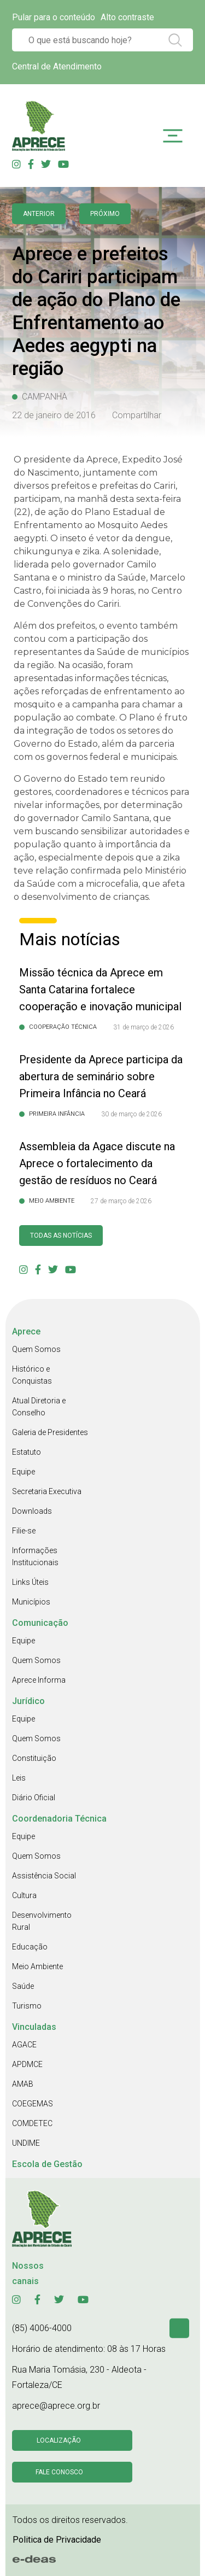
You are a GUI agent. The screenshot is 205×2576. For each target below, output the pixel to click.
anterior (39, 214)
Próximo (105, 214)
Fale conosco (59, 2472)
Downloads (32, 1511)
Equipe (23, 1471)
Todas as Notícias (61, 1235)
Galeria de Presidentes (50, 1432)
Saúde (23, 1986)
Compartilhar (136, 415)
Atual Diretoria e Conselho (39, 1406)
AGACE (24, 2044)
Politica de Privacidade (57, 2539)
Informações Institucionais (35, 1556)
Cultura (24, 1895)
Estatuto (26, 1452)
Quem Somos (36, 1349)
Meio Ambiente (37, 1966)
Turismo (27, 2005)
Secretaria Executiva (46, 1491)
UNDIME (26, 2143)
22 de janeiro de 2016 (54, 415)
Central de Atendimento (57, 66)
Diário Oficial (33, 1797)
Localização (59, 2440)
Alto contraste (127, 17)
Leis (19, 1777)
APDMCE (27, 2064)
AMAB (22, 2084)
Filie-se (24, 1530)
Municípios (31, 1601)
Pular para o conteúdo (53, 17)
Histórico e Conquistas (32, 1375)
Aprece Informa (39, 1680)
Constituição (34, 1758)
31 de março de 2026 (143, 1027)
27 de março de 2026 (121, 1201)
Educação (30, 1946)
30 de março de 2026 (131, 1114)
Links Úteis (30, 1582)
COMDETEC (32, 2123)
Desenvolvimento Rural (42, 1921)
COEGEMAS (32, 2103)
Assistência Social (44, 1875)
